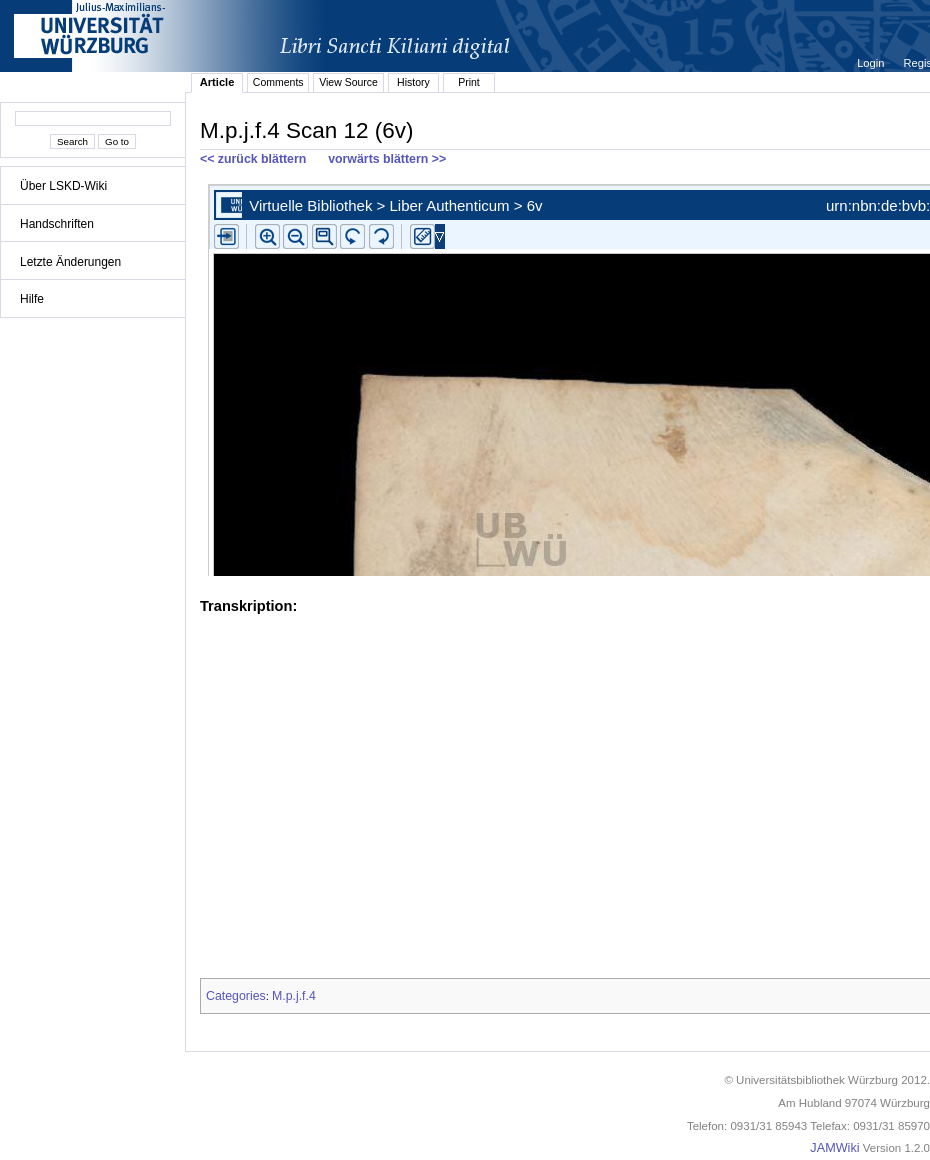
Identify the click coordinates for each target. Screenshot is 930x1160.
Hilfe (32, 299)
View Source (348, 82)
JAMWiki (834, 1148)
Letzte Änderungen (70, 262)
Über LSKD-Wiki (63, 186)
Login (872, 63)
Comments (278, 82)
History (413, 82)
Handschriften (57, 224)
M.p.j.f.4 (294, 996)
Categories (236, 996)
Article (217, 82)
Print (469, 82)
